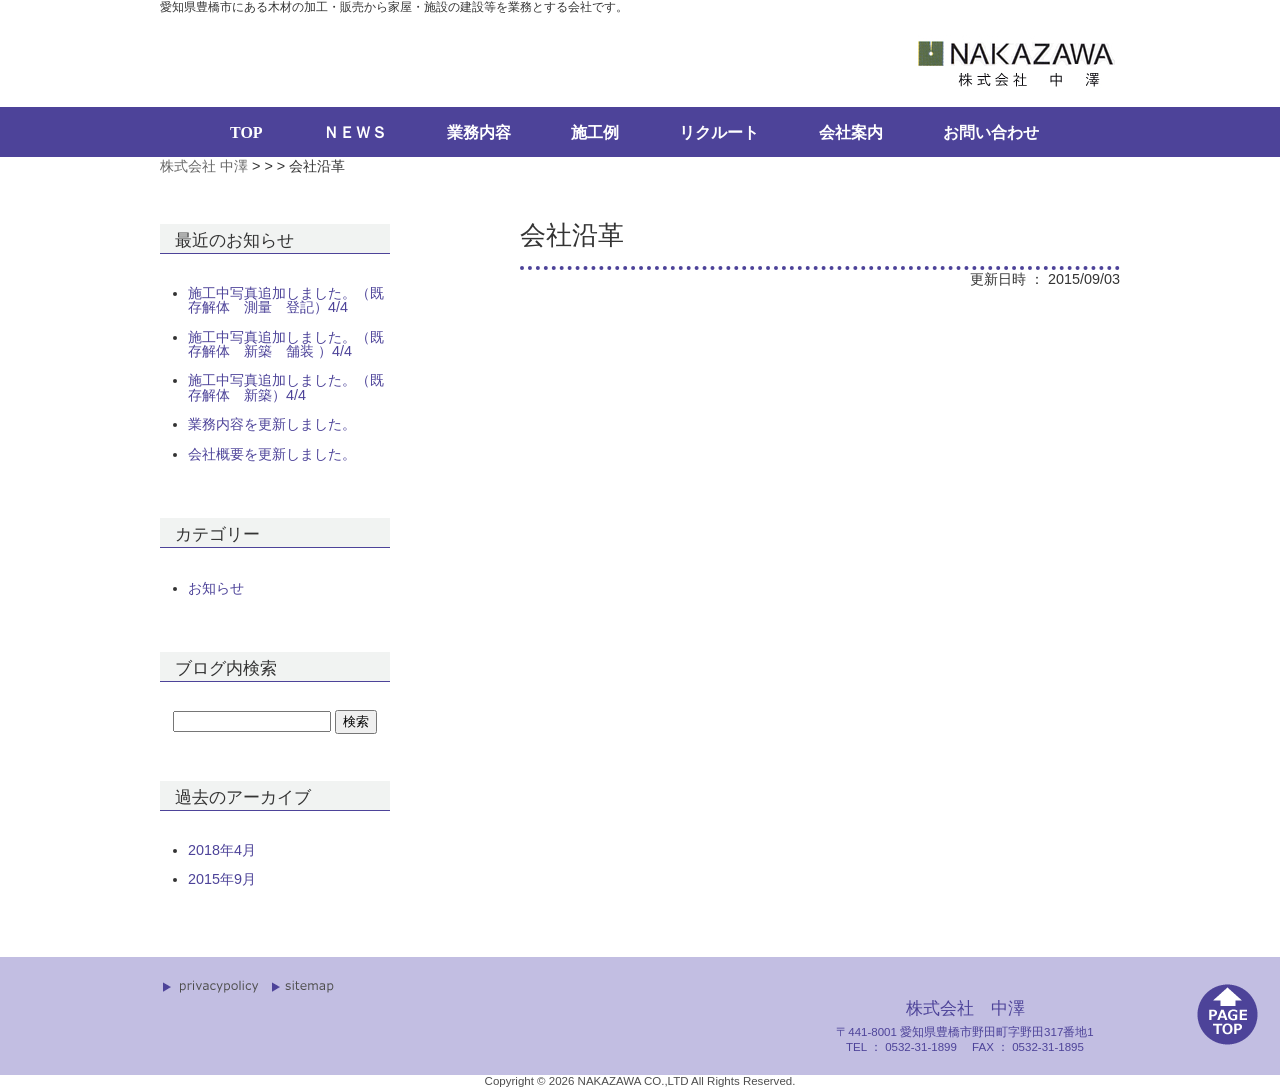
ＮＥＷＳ (355, 132)
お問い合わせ (991, 132)
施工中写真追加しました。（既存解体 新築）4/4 (286, 387)
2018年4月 (222, 850)
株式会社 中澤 (204, 166)
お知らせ (216, 588)
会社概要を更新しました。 (272, 454)
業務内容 (479, 132)
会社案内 (851, 132)
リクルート (719, 132)
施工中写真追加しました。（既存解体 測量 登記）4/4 (286, 300)
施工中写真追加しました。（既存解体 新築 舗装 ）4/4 (286, 344)
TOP (246, 132)
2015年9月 (222, 879)
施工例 (595, 132)
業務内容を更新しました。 (272, 424)
